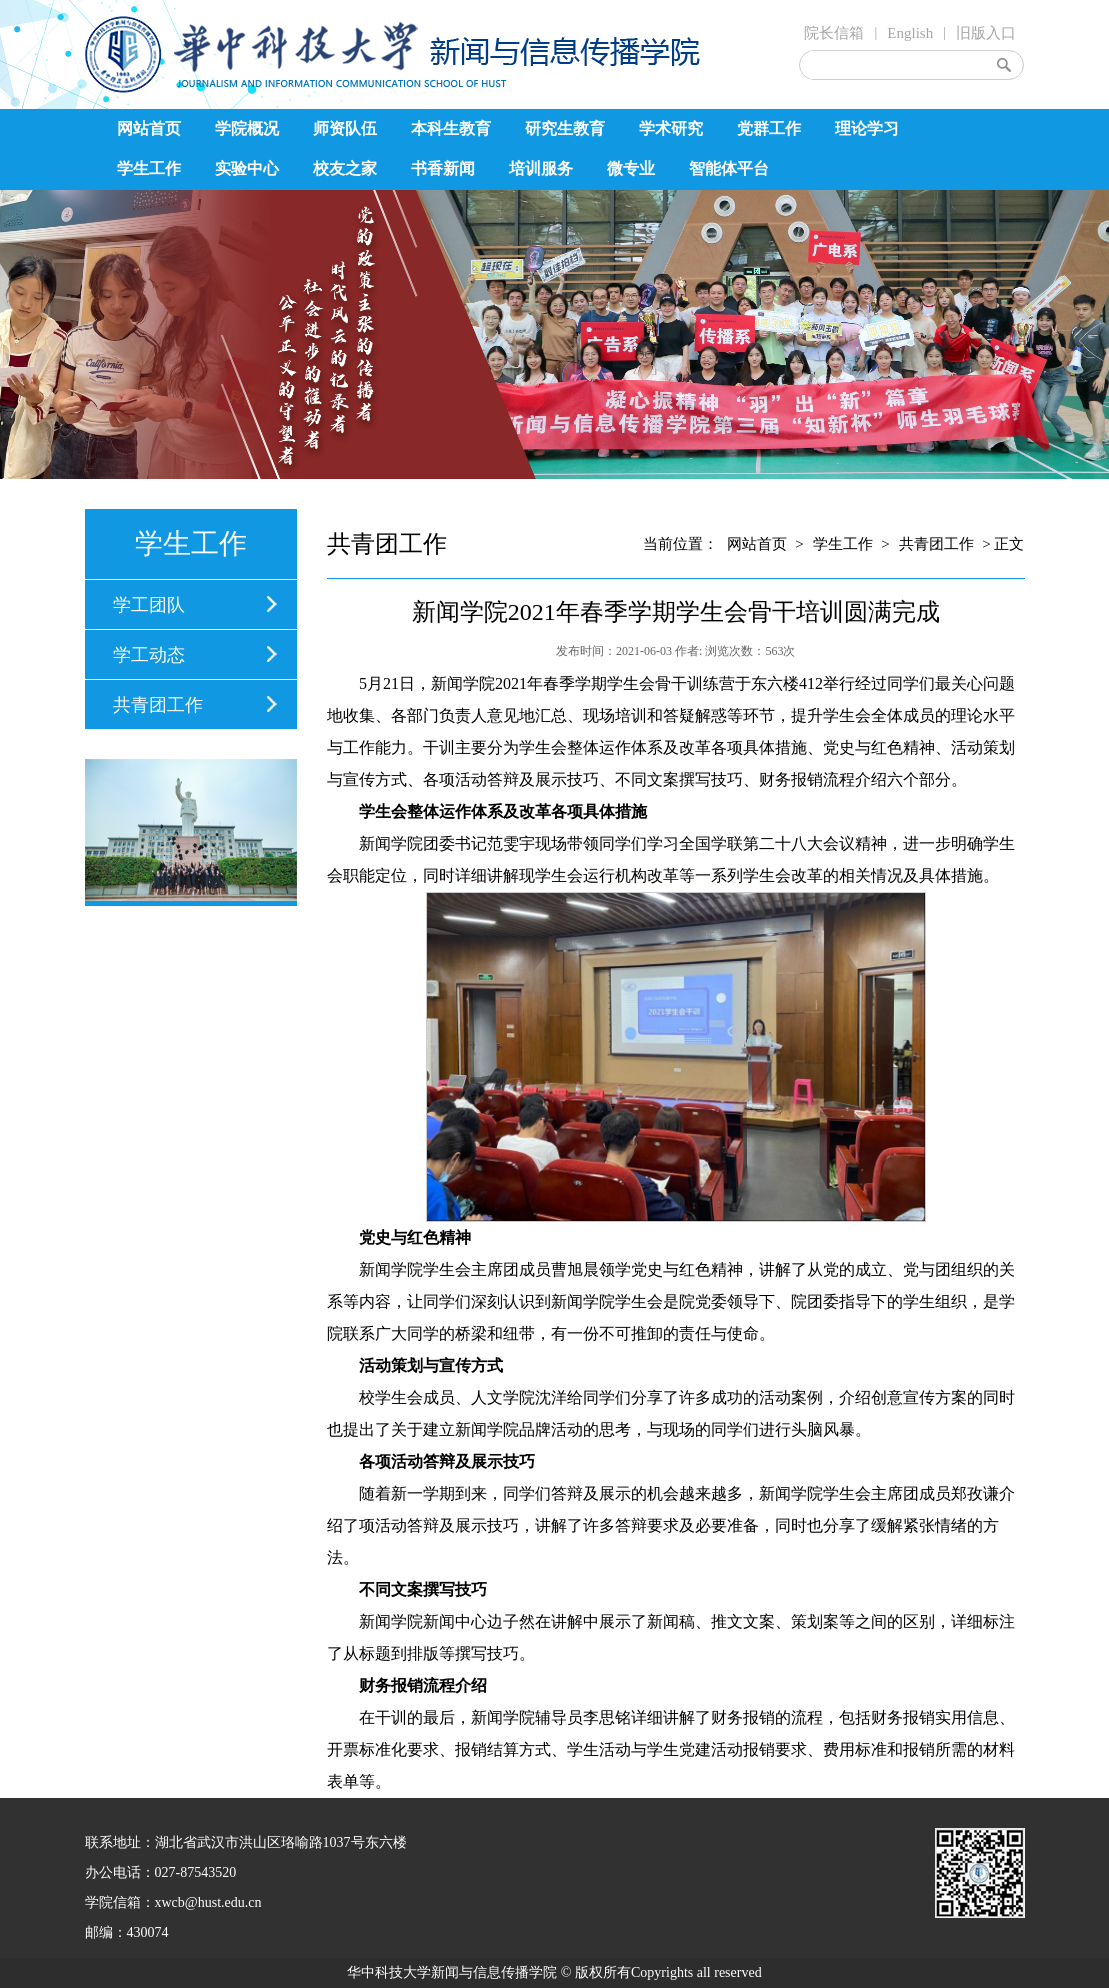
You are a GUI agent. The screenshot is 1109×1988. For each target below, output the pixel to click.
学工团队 (149, 605)
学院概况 (247, 128)
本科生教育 (451, 128)
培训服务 (541, 168)
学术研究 (671, 128)
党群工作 (769, 128)
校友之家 (345, 168)
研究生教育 (565, 128)
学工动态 (149, 655)
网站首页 (149, 128)
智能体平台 (729, 168)
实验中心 (247, 168)
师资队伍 (345, 128)
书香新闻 (443, 168)
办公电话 (113, 1872)
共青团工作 (158, 705)
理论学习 (867, 128)
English (910, 33)
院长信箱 (834, 33)
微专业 (631, 168)
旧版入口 (986, 33)
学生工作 (149, 168)
